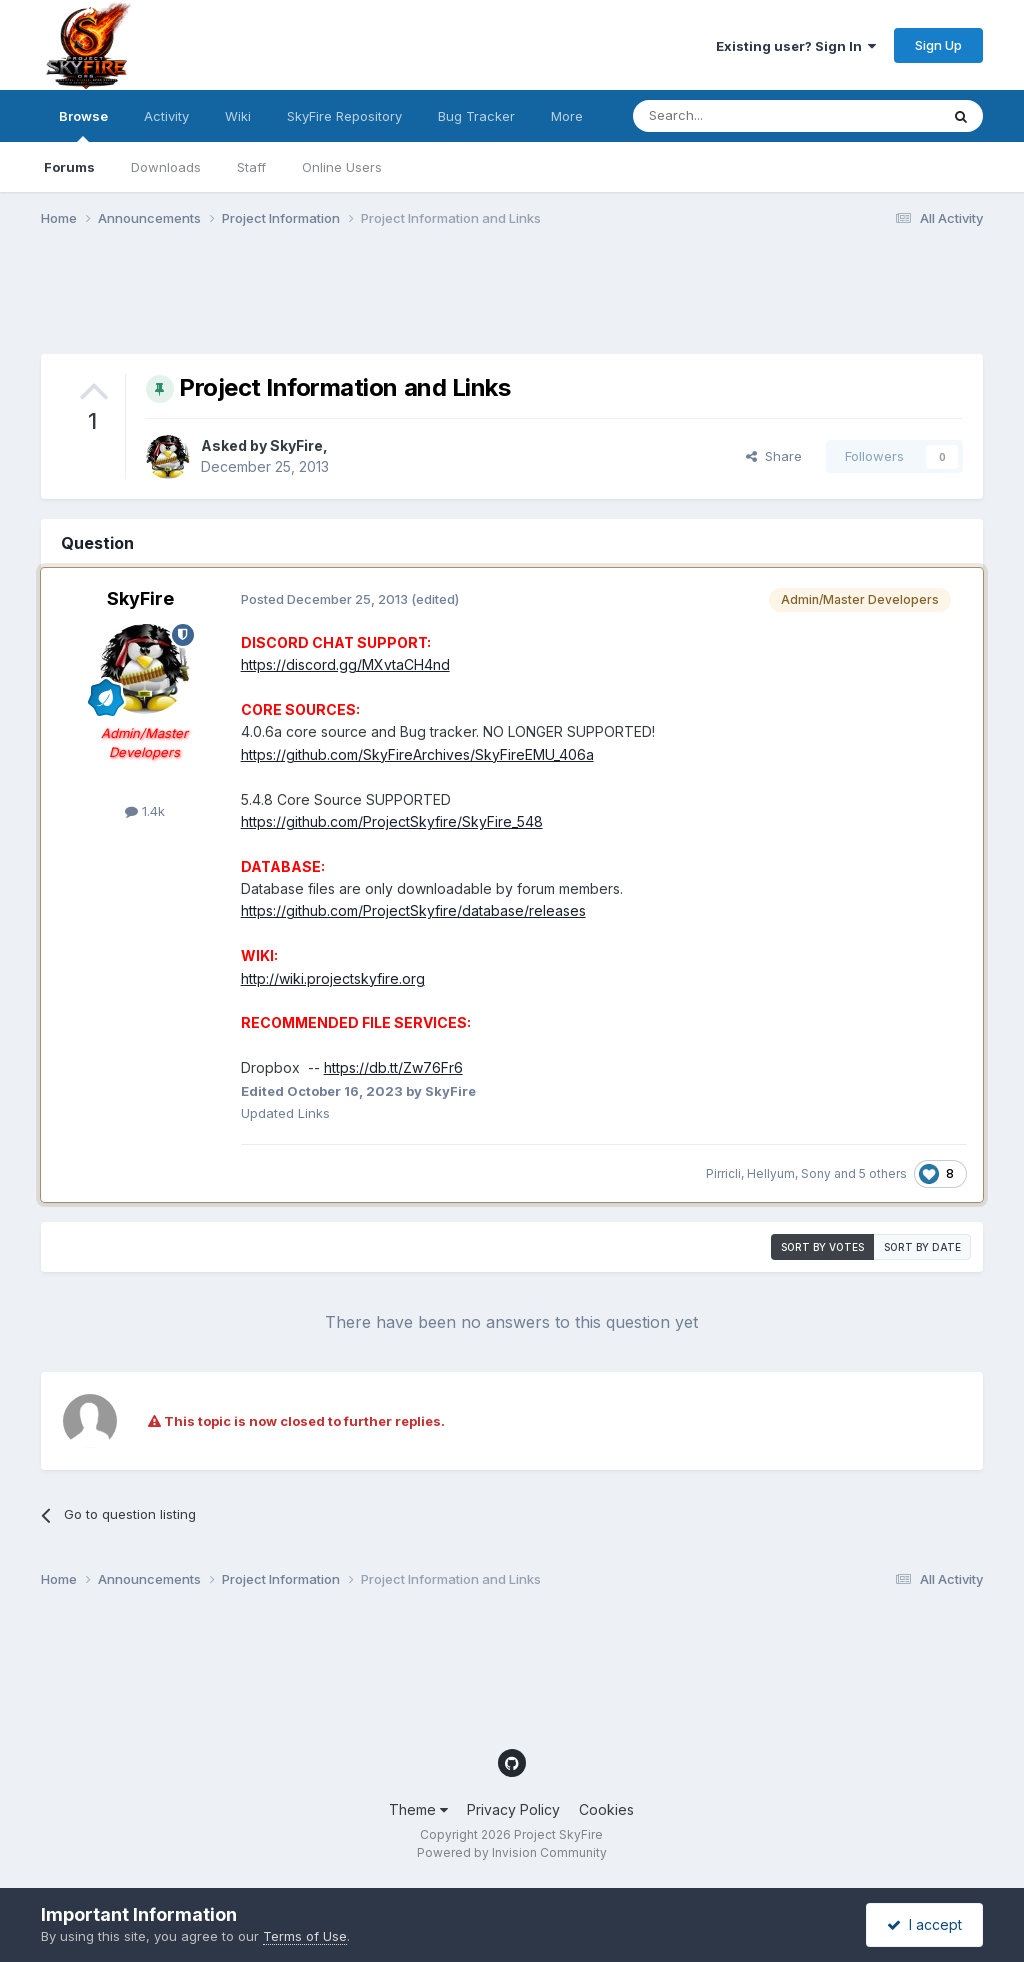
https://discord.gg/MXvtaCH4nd (345, 664)
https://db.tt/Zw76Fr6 (393, 1067)
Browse (83, 125)
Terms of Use (305, 1936)
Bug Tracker (476, 116)
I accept (924, 1924)
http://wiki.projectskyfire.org (333, 978)
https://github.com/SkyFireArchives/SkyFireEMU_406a (417, 754)
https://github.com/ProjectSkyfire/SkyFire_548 (392, 821)
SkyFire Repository (344, 116)
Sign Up (938, 45)
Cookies (606, 1809)
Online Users (342, 167)
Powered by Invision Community (512, 1852)
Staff (251, 167)
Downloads (166, 167)
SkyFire (296, 445)
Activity (166, 116)
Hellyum (771, 1173)
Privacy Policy (513, 1809)
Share (774, 456)
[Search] (735, 116)
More (567, 116)
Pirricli (723, 1173)
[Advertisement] (405, 303)
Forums (69, 167)
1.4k (145, 811)
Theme (418, 1809)
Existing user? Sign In (796, 46)
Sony (816, 1173)
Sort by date (922, 1247)
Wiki (238, 116)
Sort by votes (822, 1247)
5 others (883, 1173)
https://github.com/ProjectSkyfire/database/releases (413, 910)
